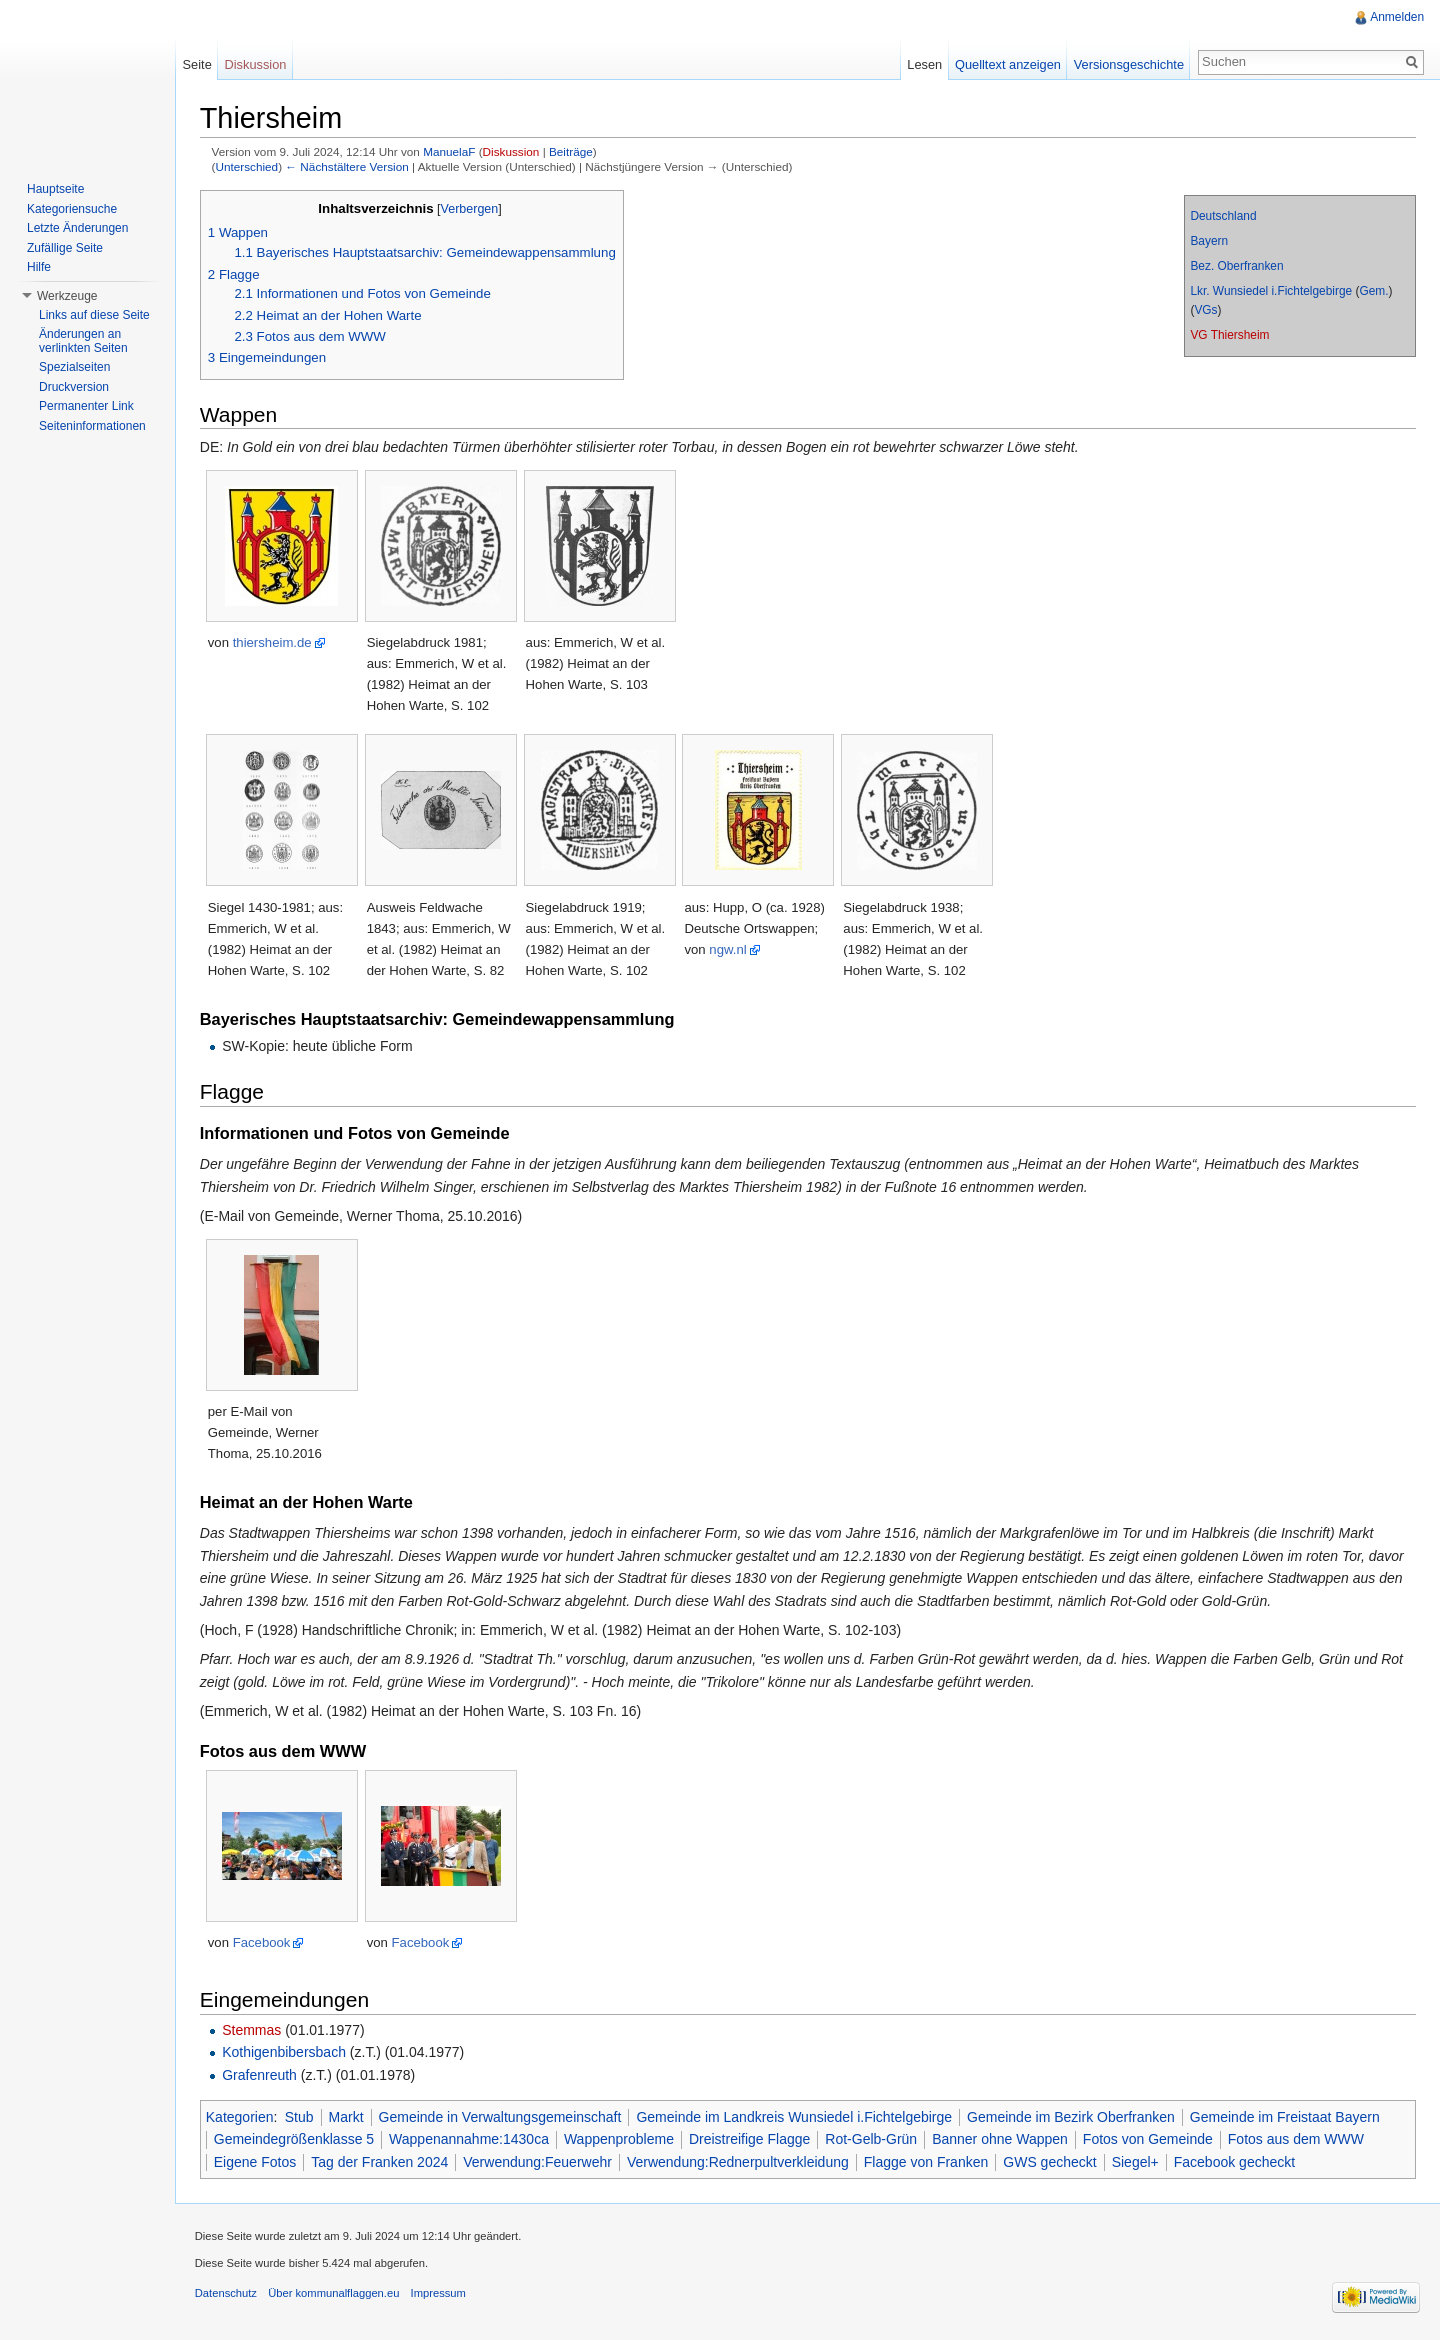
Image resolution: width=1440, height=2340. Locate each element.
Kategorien (241, 2117)
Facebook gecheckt (1235, 2162)
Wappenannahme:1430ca (470, 2139)
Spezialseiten (74, 367)
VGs (1205, 310)
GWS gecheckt (1051, 2162)
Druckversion (74, 387)
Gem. (1373, 291)
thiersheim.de (273, 643)
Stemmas (252, 2030)
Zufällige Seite (65, 248)
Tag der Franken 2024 (381, 2162)
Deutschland (1223, 216)
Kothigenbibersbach (285, 2053)
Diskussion (512, 152)
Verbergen (471, 209)
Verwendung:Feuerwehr (538, 2162)
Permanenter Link (86, 406)
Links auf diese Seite (94, 315)
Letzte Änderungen (77, 228)
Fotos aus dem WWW (1297, 2139)
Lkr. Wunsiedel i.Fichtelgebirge (1271, 291)
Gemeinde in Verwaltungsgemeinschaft (501, 2117)
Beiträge (572, 152)
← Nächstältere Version (348, 166)
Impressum (439, 2294)
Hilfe (39, 267)
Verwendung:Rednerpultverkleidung (739, 2162)
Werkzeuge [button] (67, 296)
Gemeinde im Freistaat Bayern (1286, 2117)
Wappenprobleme (620, 2139)
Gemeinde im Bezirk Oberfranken (1072, 2117)
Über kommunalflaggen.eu (334, 2294)
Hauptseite (55, 189)
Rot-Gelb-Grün (873, 2139)
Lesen (924, 64)
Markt (347, 2117)
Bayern (1209, 241)
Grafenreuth (260, 2075)
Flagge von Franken (927, 2162)
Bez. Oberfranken (1236, 266)
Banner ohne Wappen (1001, 2139)
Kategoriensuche (72, 209)
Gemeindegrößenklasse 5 (295, 2139)
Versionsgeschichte (1128, 64)
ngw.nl (729, 949)
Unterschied (248, 166)
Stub (300, 2117)
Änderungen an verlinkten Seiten (83, 341)
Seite (197, 64)
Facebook (263, 1943)
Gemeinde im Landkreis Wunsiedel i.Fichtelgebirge (796, 2117)
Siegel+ (1136, 2162)
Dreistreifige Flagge (750, 2139)
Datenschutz (227, 2294)
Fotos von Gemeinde (1149, 2139)
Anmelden (1397, 17)
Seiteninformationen (92, 426)
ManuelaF (450, 152)
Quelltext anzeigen (1008, 64)
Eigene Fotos (256, 2162)
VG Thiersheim (1229, 335)
